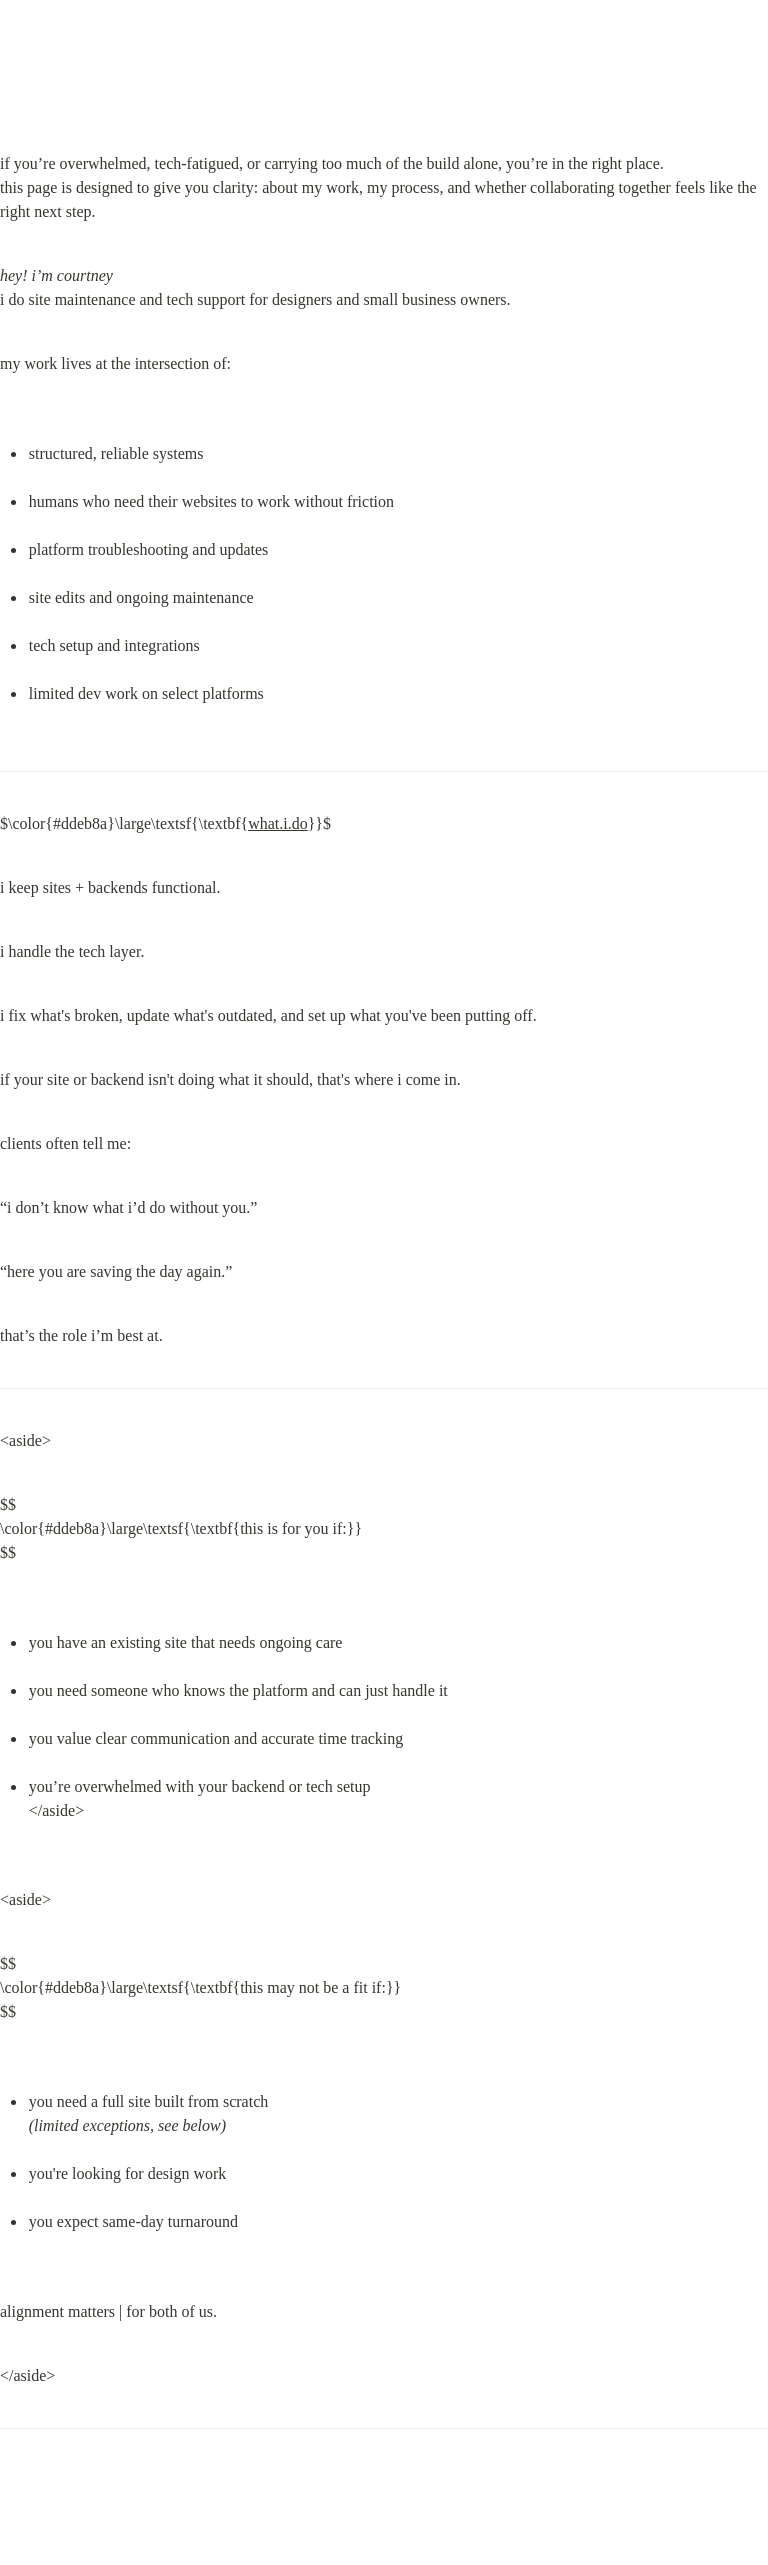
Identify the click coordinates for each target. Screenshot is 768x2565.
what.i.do (278, 823)
